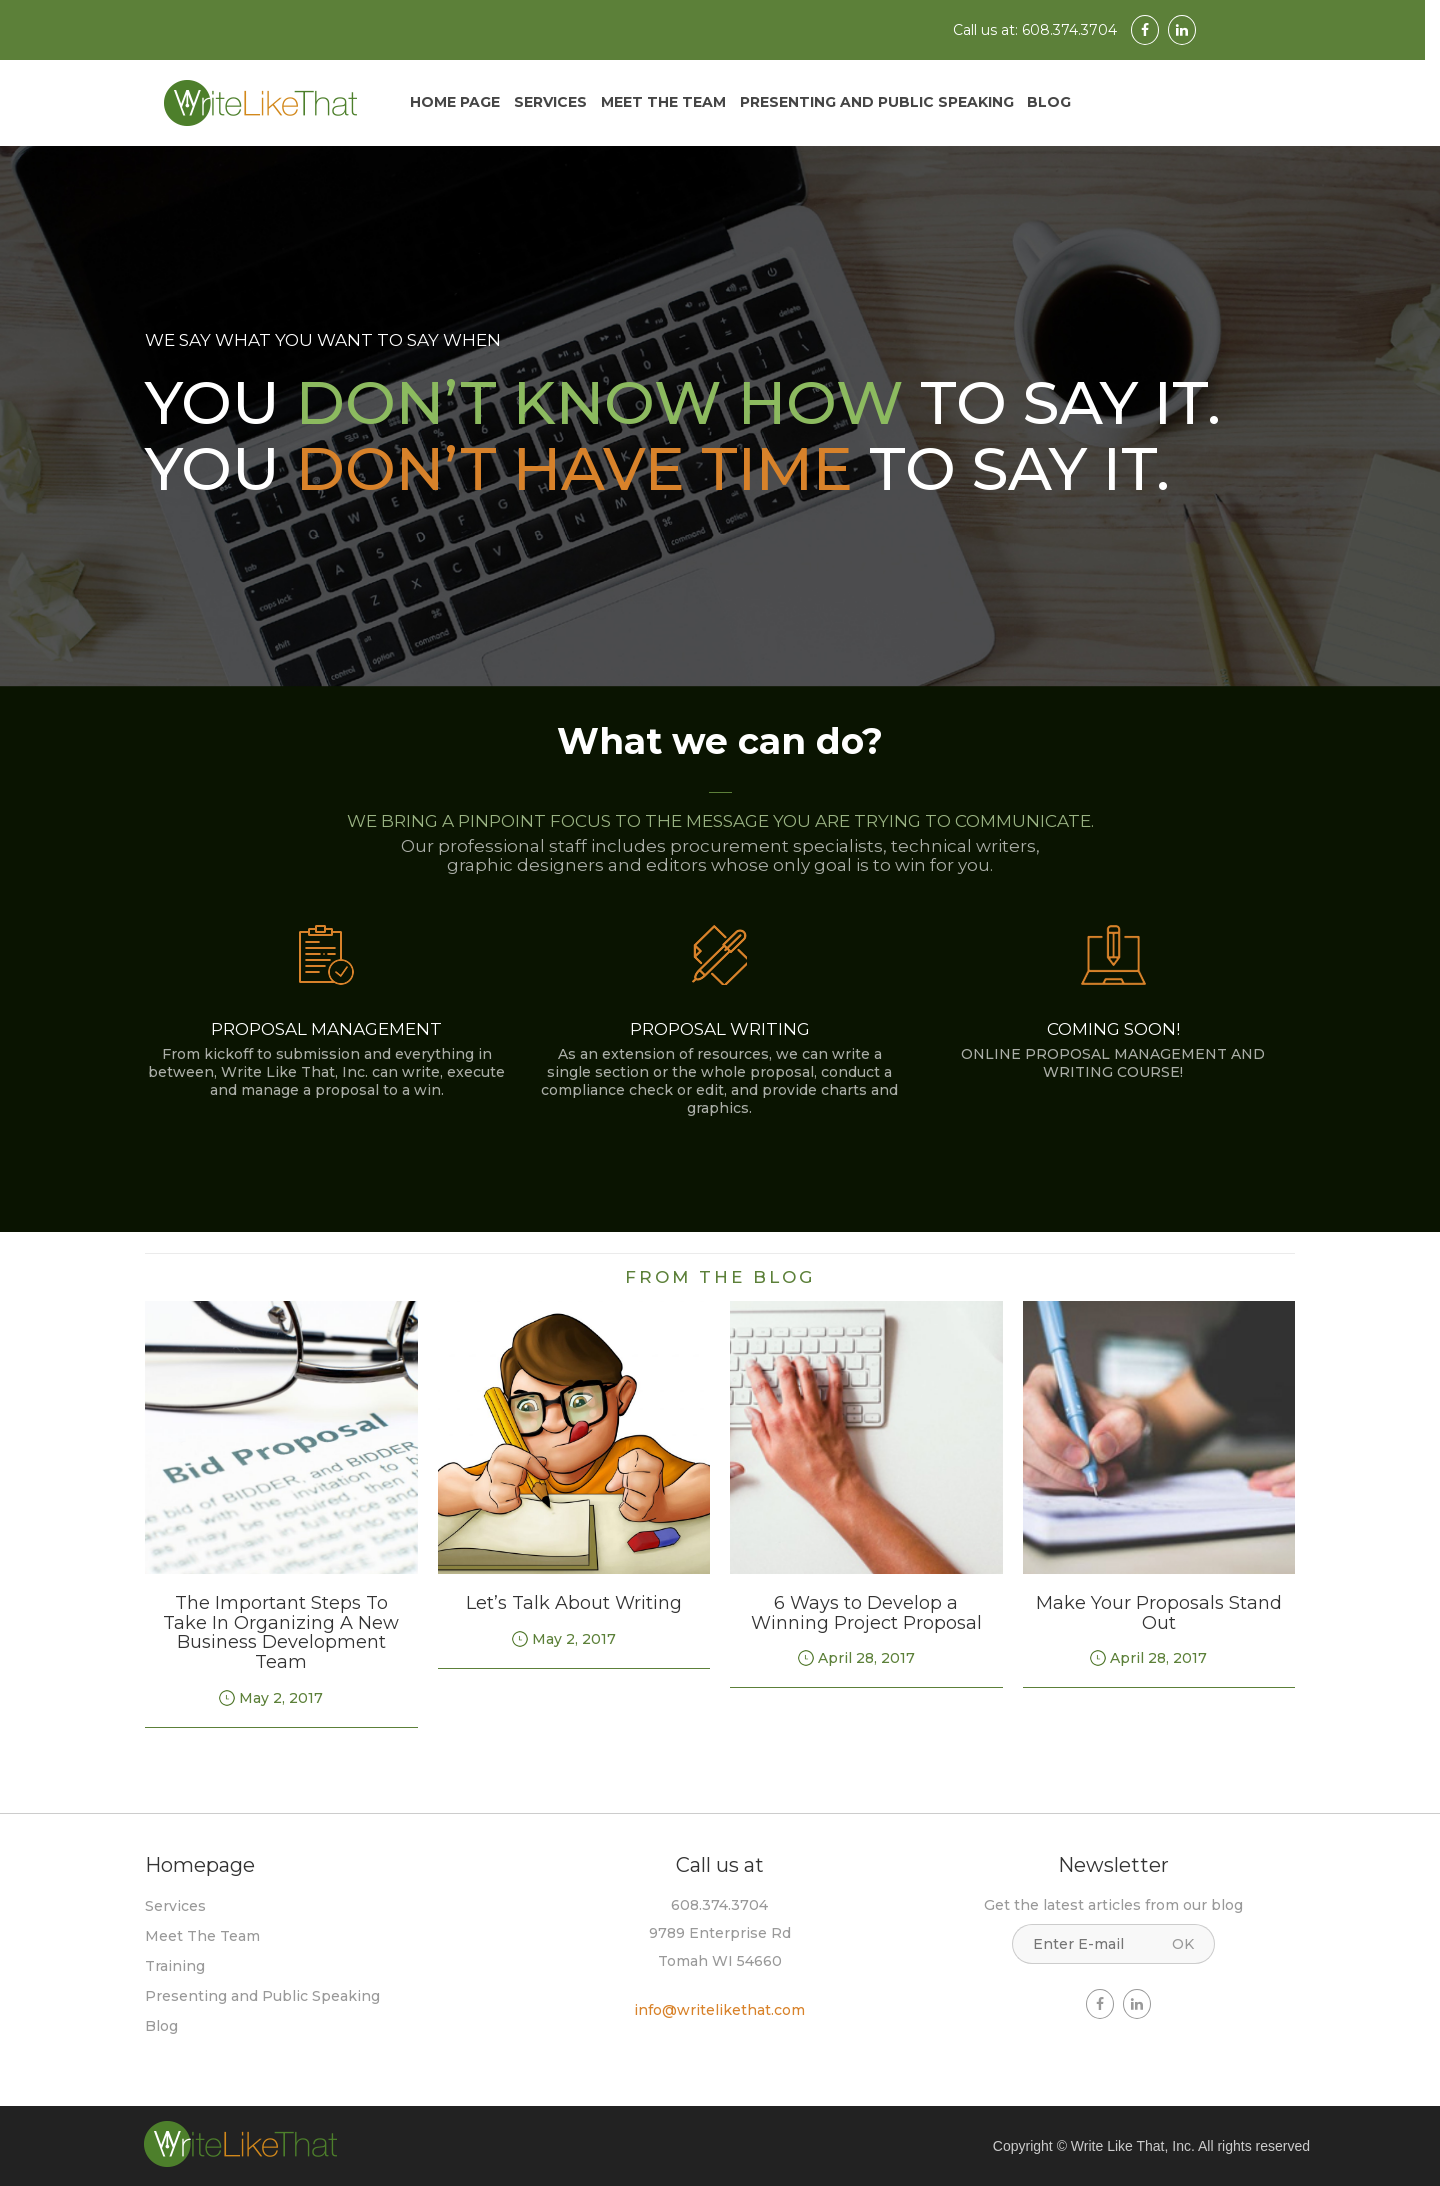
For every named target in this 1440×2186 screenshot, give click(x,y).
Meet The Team (663, 102)
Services (550, 102)
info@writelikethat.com (719, 2010)
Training (175, 1966)
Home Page (455, 102)
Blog (1049, 102)
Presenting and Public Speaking (877, 102)
